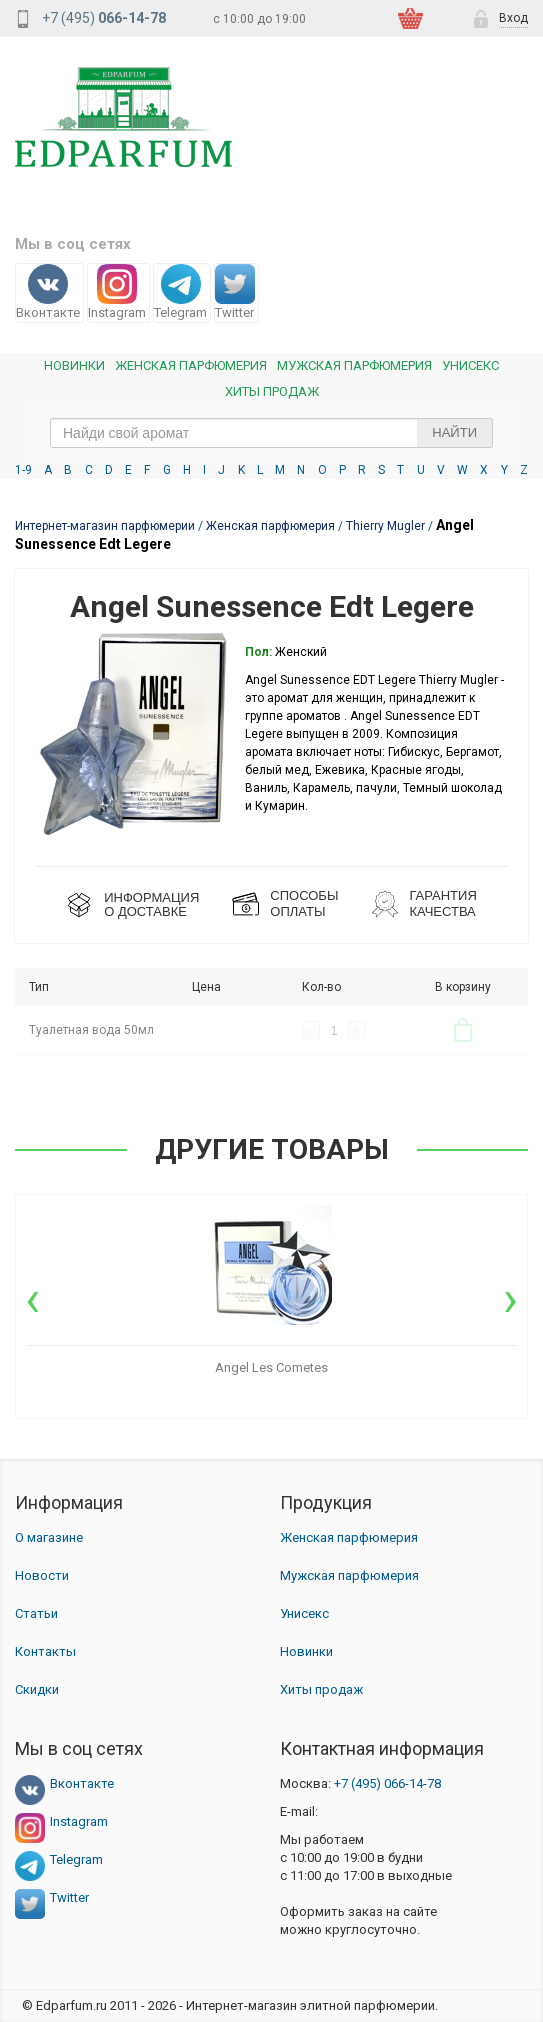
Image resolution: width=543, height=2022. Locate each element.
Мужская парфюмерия (354, 365)
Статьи (36, 1613)
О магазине (49, 1537)
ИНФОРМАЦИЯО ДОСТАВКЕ (151, 904)
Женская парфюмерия (349, 1537)
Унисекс (470, 365)
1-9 (23, 470)
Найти (454, 432)
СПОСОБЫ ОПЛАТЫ (304, 903)
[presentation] (32, 1299)
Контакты (45, 1651)
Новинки (74, 365)
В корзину (463, 1030)
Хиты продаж (272, 391)
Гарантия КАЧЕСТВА (442, 903)
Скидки (37, 1689)
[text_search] (271, 433)
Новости (42, 1575)
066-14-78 (387, 1783)
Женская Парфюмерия (191, 365)
